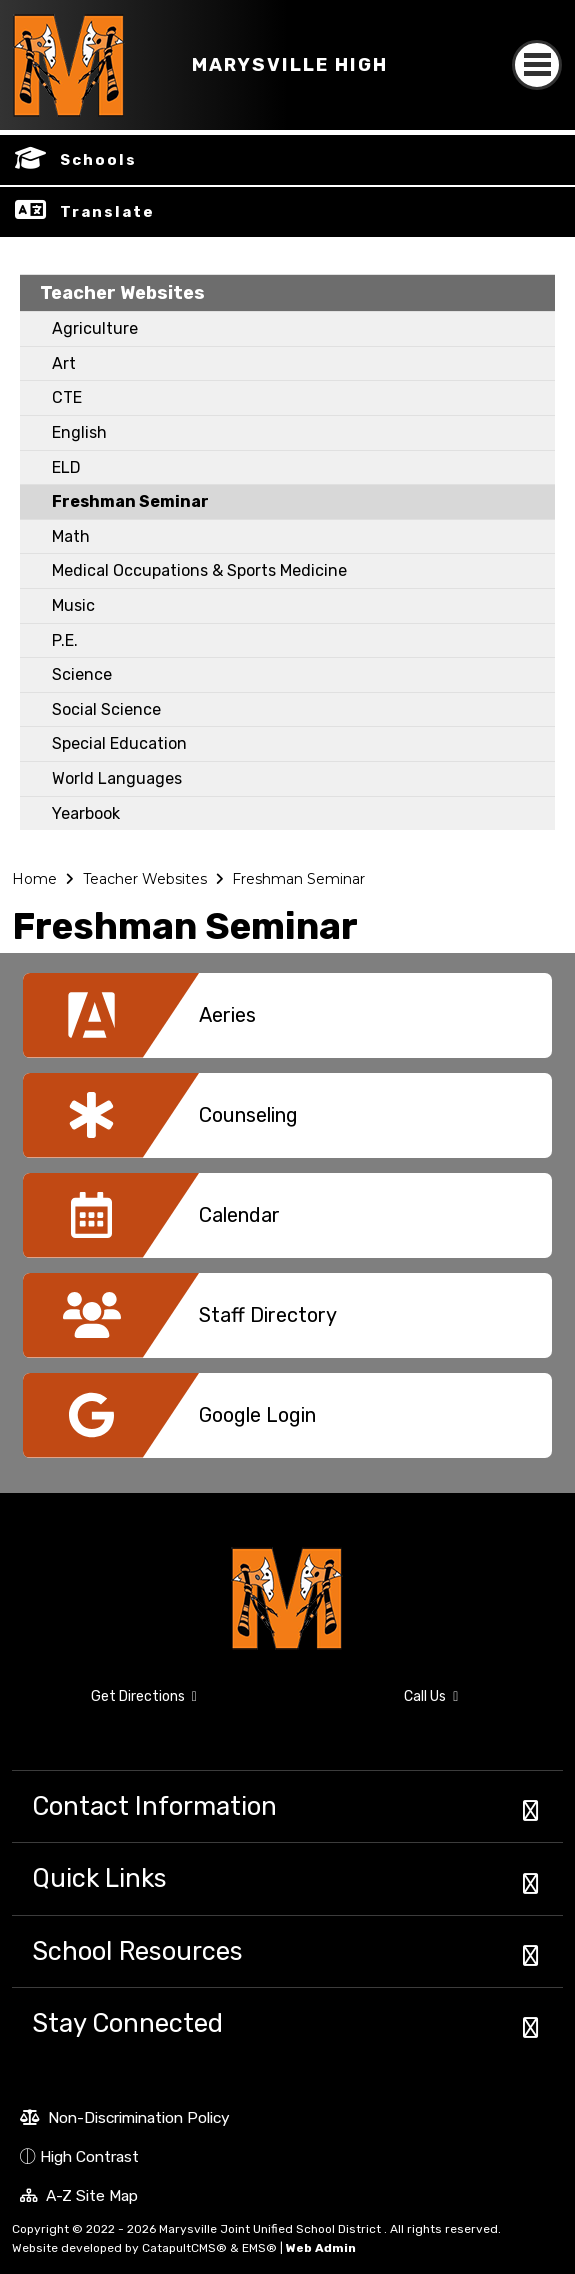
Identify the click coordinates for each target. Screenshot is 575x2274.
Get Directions (104, 1705)
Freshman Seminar (130, 501)
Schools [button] (98, 160)
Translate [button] (107, 212)
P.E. (65, 640)
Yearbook (86, 813)
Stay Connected (127, 2023)
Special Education (119, 743)
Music (73, 605)
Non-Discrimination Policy (125, 2120)
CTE (67, 397)
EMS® (259, 2248)
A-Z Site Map (79, 2198)
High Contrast (89, 2156)
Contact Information (154, 1806)
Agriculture (95, 328)
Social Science (106, 709)
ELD (66, 467)
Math (71, 536)
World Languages (117, 778)
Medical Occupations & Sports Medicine (199, 570)
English (79, 432)
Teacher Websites (122, 293)
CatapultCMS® (184, 2248)
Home (34, 879)
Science (82, 674)
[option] (287, 1023)
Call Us (379, 1700)
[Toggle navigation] (537, 47)
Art (64, 363)
